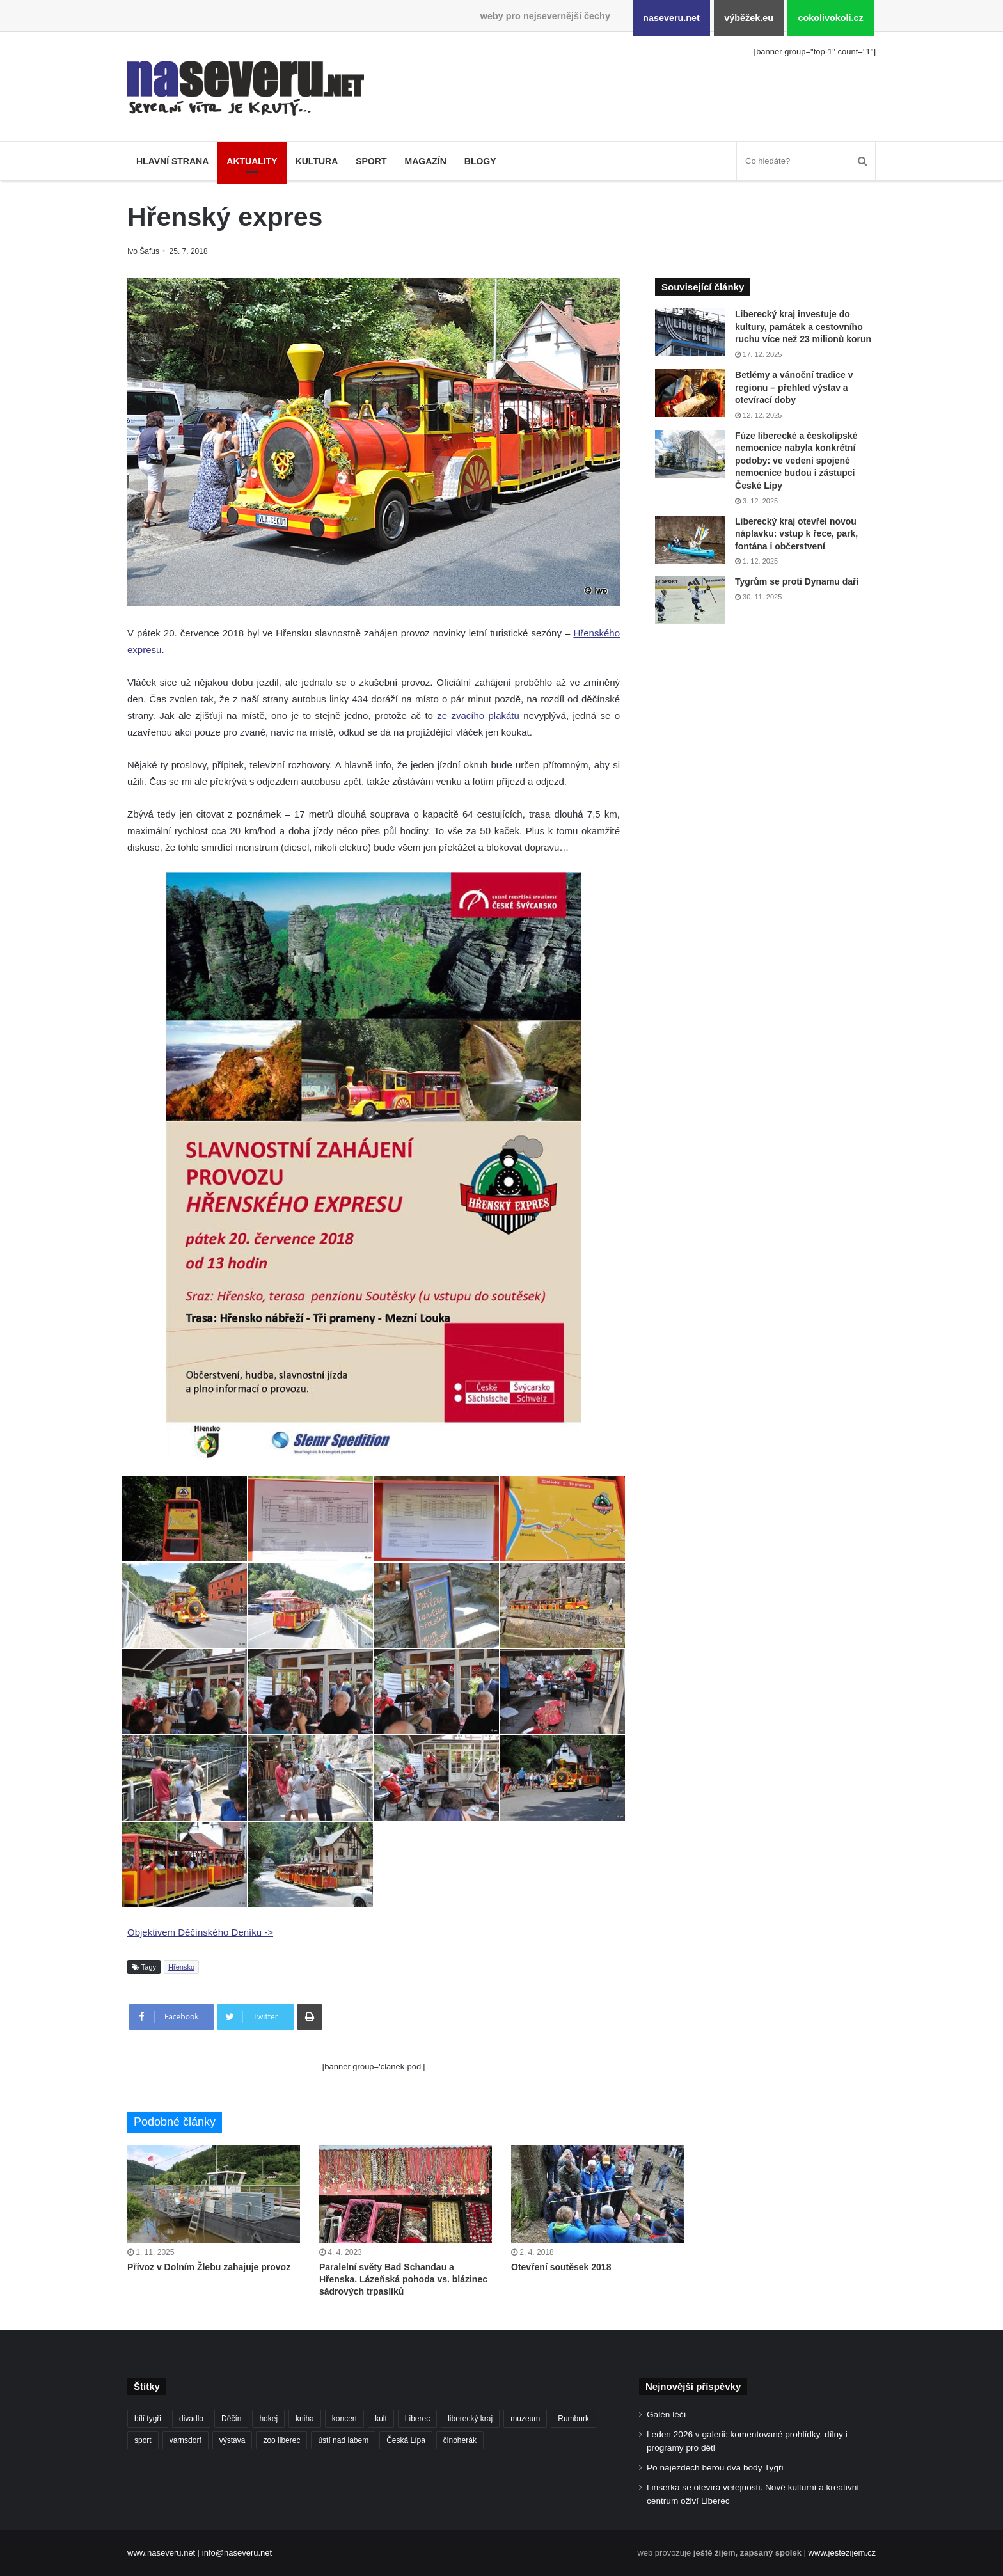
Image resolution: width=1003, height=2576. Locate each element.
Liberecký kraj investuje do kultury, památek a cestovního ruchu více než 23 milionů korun (803, 326)
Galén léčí (666, 2414)
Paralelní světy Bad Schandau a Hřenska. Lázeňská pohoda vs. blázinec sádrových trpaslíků (403, 2279)
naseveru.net (671, 18)
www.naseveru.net (161, 2552)
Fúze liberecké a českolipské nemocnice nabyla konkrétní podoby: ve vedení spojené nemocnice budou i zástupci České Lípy (796, 461)
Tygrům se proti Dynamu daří (796, 581)
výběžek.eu (748, 18)
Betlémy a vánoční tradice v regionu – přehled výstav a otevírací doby (794, 387)
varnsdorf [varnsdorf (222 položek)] (185, 2440)
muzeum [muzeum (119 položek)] (525, 2418)
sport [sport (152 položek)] (143, 2440)
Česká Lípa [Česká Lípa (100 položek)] (405, 2440)
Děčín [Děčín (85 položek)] (231, 2418)
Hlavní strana (172, 161)
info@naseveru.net (237, 2552)
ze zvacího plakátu (478, 715)
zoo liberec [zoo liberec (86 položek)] (281, 2440)
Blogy (480, 161)
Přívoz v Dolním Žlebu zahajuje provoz (208, 2267)
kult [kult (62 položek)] (381, 2418)
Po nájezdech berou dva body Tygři (715, 2467)
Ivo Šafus (144, 251)
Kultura (317, 161)
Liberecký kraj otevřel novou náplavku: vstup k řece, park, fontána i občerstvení (796, 533)
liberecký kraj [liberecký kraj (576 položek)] (470, 2418)
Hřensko (181, 1967)
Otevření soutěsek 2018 (561, 2267)
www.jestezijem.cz (842, 2552)
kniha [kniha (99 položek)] (305, 2418)
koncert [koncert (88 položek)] (344, 2418)
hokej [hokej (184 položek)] (268, 2418)
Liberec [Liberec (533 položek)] (417, 2418)
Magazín (425, 161)
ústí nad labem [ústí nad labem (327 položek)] (343, 2440)
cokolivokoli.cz (830, 18)
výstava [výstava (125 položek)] (232, 2440)
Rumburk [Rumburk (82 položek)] (573, 2418)
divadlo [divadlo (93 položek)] (191, 2418)
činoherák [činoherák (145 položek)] (460, 2440)
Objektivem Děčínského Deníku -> (200, 1932)
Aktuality (251, 161)
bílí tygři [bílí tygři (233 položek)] (147, 2418)
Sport (371, 161)
